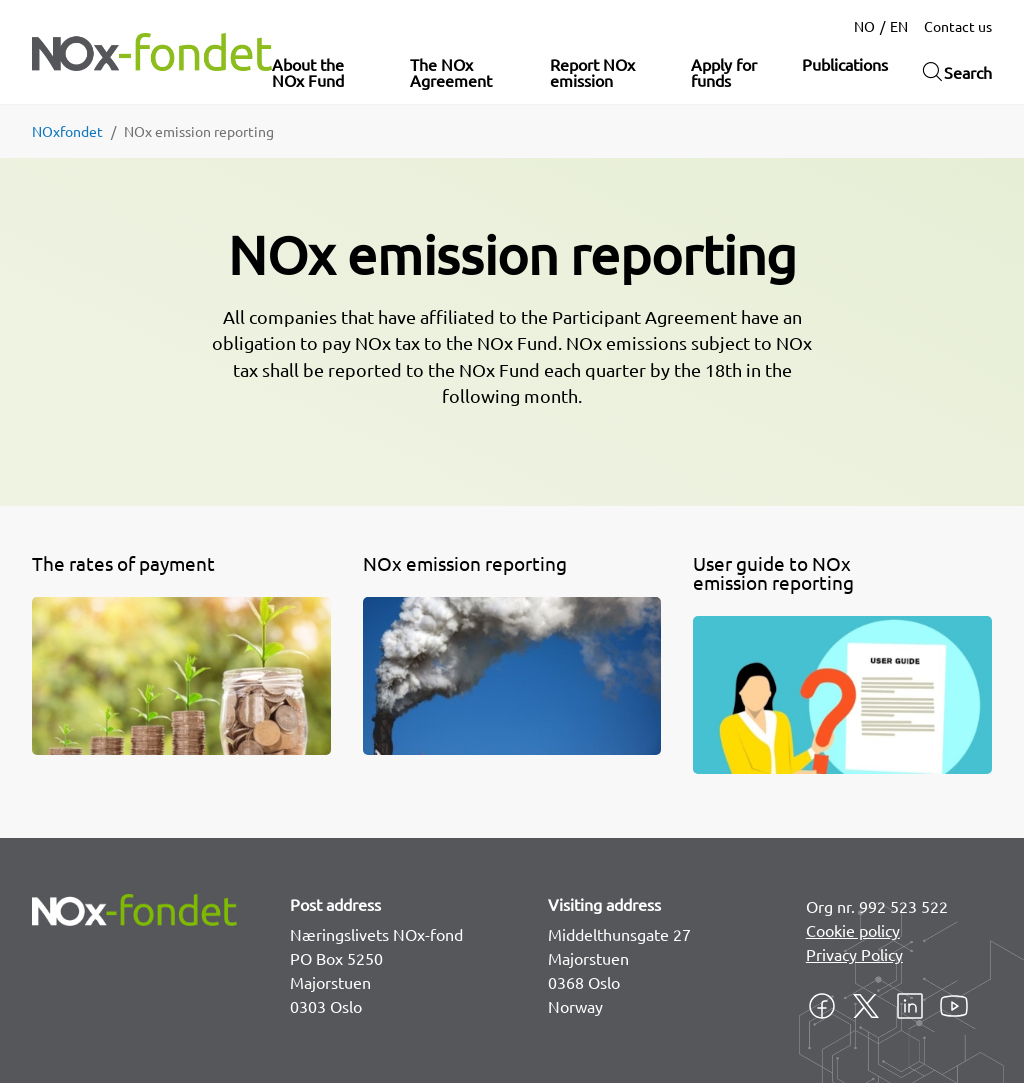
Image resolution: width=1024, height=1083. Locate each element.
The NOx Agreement (451, 72)
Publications (845, 64)
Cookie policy (853, 930)
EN (899, 26)
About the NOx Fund (308, 72)
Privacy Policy (854, 954)
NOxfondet (67, 131)
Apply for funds (724, 72)
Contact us (958, 26)
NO (864, 26)
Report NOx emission (592, 72)
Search (956, 72)
